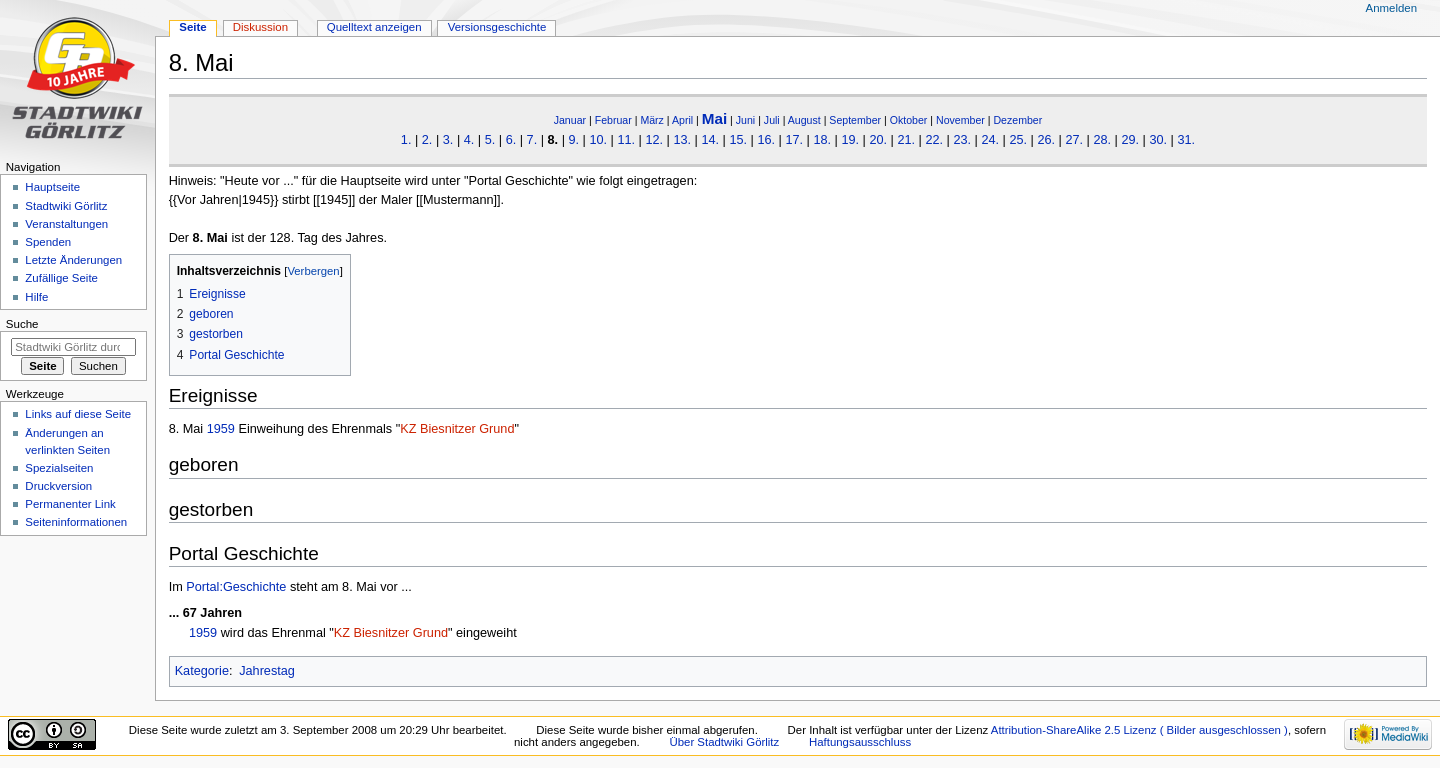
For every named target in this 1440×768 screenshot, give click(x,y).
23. (962, 140)
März (652, 120)
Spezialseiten (59, 468)
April (682, 120)
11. (626, 140)
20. (878, 140)
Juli (772, 120)
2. (427, 140)
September (855, 120)
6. (511, 140)
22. (934, 140)
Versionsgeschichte (497, 27)
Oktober (909, 120)
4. (469, 140)
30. (1158, 140)
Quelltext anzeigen (374, 27)
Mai (714, 118)
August (804, 120)
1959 (221, 429)
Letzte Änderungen (73, 260)
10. (598, 140)
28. (1102, 140)
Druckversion (58, 486)
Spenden (48, 242)
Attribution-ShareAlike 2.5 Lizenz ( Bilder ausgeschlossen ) (1139, 730)
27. (1074, 140)
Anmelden (1392, 8)
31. (1186, 140)
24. (990, 140)
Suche (22, 324)
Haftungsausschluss (860, 742)
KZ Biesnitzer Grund (457, 429)
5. (490, 140)
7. (532, 140)
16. (766, 140)
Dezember (1017, 120)
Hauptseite (52, 187)
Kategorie (202, 671)
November (960, 120)
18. (822, 140)
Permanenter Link (70, 504)
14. (710, 140)
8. (553, 140)
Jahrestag (267, 671)
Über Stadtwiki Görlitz (724, 742)
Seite (192, 27)
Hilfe (36, 297)
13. (682, 140)
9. (573, 140)
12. (654, 140)
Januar (570, 120)
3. (448, 140)
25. (1018, 140)
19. (850, 140)
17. (794, 140)
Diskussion (260, 27)
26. (1046, 140)
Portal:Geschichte (236, 587)
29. (1130, 140)
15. (738, 140)
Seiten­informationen (76, 522)
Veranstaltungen (66, 224)
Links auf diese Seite (78, 414)
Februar (613, 120)
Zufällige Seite (61, 278)
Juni (745, 120)
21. (906, 140)
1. (406, 140)
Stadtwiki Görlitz (66, 206)
